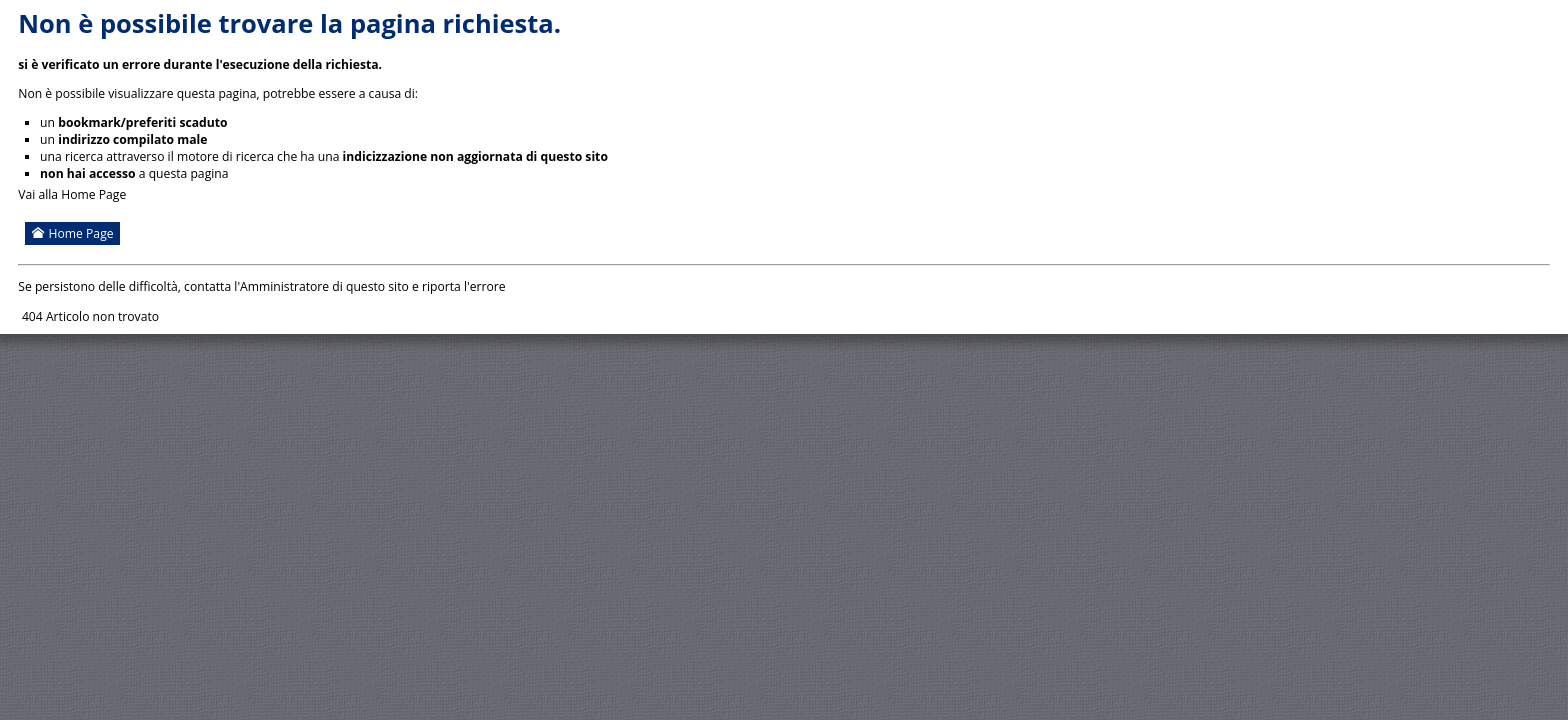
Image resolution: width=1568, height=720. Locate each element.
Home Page (72, 233)
